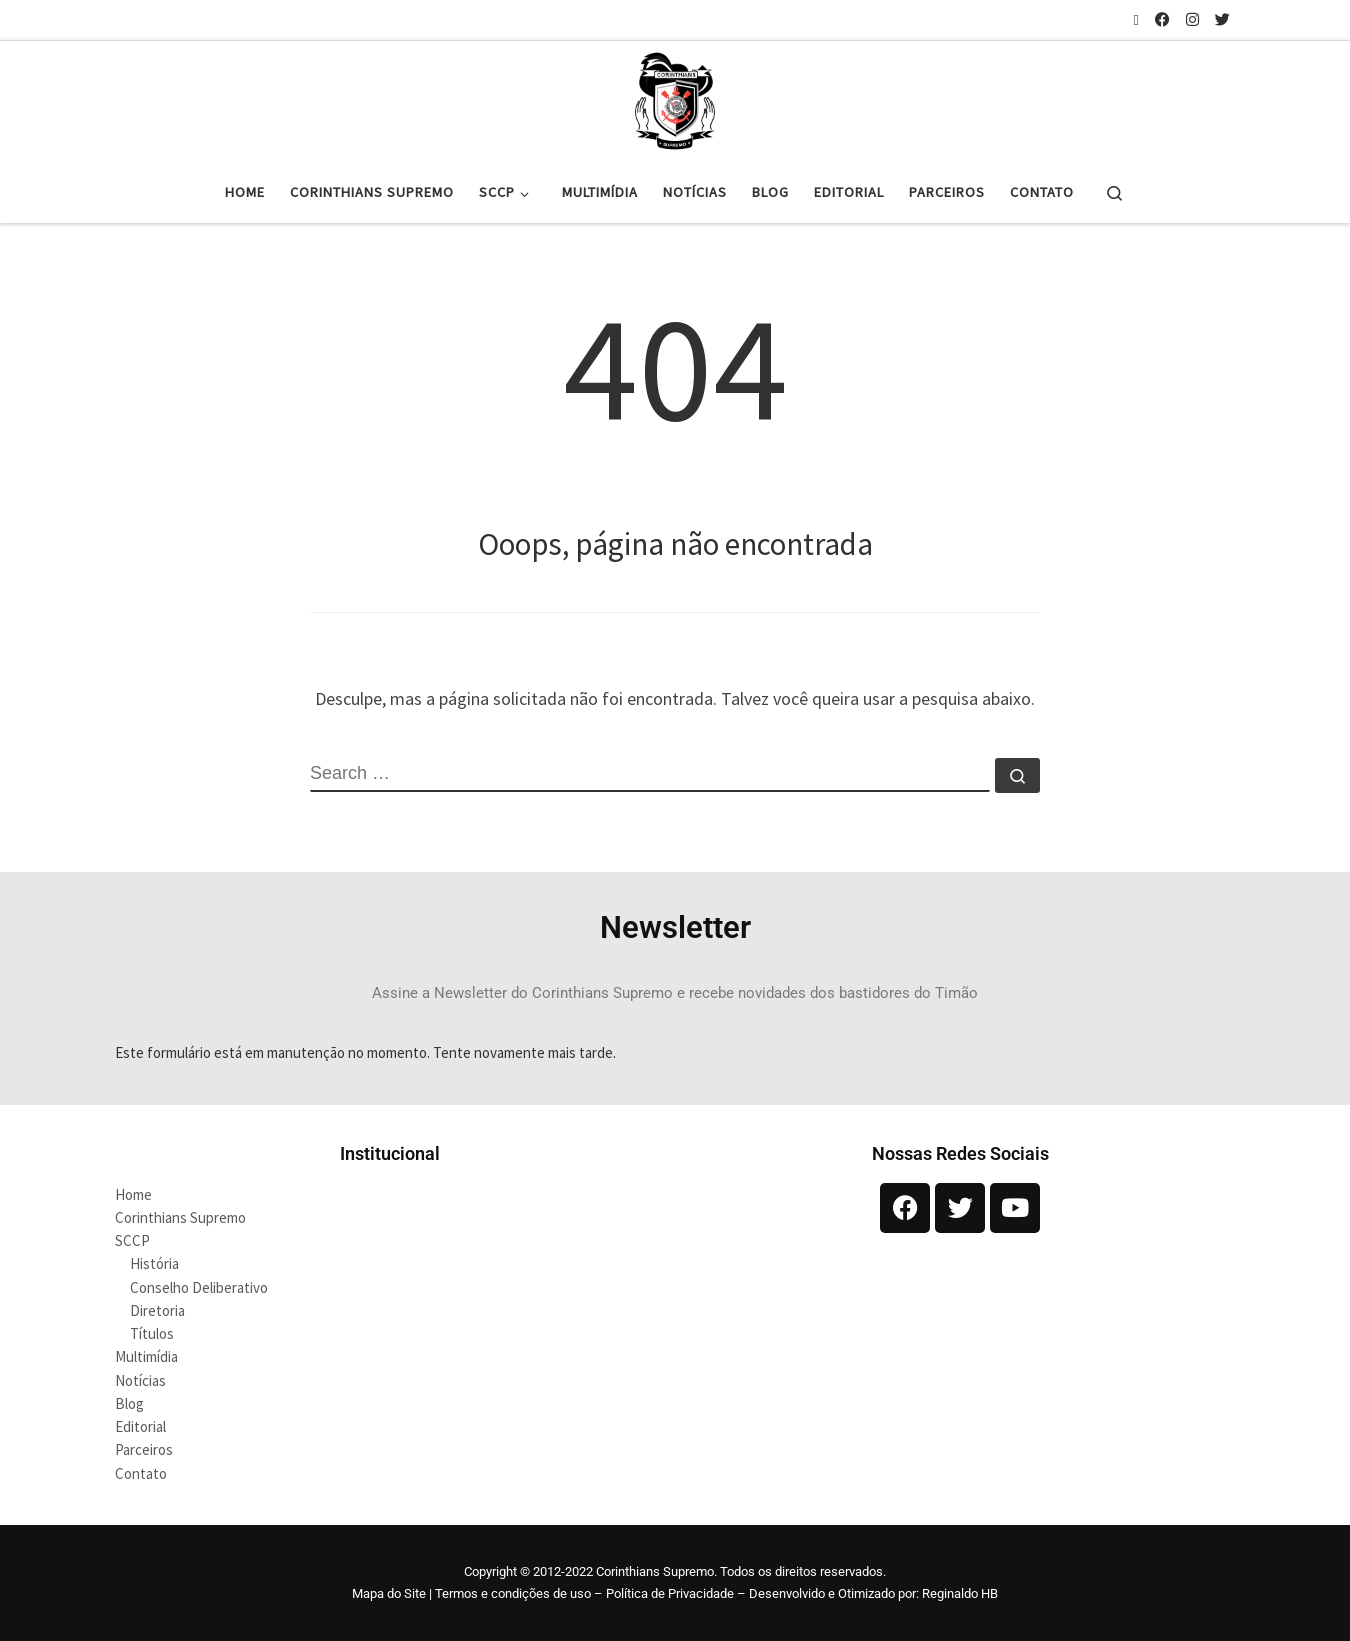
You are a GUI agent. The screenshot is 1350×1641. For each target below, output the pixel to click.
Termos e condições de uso (513, 1593)
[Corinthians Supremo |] (675, 98)
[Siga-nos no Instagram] (1192, 19)
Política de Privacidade (670, 1593)
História (154, 1263)
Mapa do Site (389, 1593)
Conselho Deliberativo (199, 1287)
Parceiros (144, 1449)
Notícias (140, 1380)
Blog (129, 1403)
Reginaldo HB (960, 1593)
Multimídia (146, 1356)
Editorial (140, 1426)
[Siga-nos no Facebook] (1162, 19)
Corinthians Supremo (180, 1217)
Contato (141, 1473)
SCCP (132, 1240)
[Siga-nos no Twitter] (1222, 19)
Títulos (152, 1333)
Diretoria (157, 1310)
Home (133, 1194)
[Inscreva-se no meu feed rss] (1136, 19)
